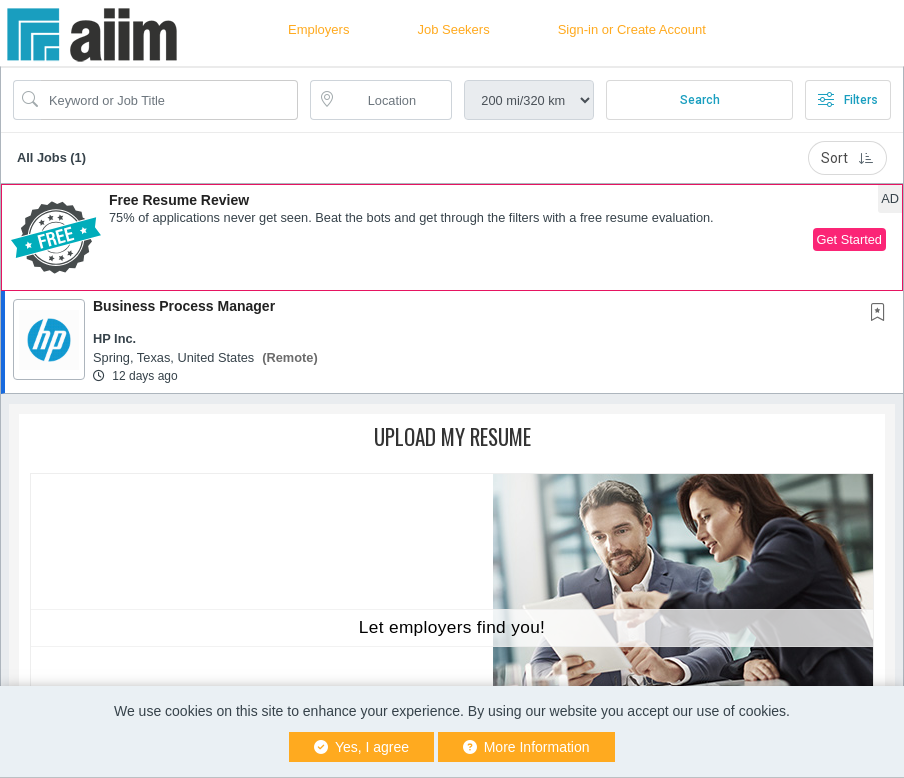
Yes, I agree (361, 747)
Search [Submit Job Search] (700, 100)
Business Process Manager (184, 306)
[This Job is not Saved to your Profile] (882, 314)
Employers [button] (318, 29)
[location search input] (395, 100)
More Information (526, 747)
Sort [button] (847, 158)
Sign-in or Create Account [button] (632, 29)
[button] (452, 237)
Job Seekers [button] (453, 29)
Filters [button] (848, 100)
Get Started (849, 239)
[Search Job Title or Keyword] (169, 100)
